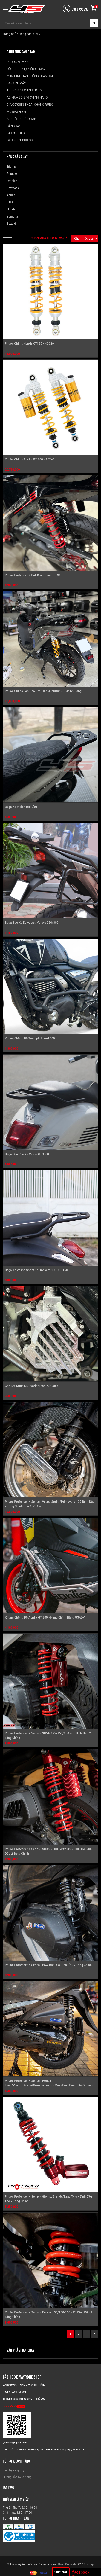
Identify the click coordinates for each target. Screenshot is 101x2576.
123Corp (88, 2564)
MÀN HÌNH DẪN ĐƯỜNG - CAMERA (30, 76)
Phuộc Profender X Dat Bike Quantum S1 (33, 575)
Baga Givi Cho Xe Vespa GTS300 (27, 1154)
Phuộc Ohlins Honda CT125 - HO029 (29, 343)
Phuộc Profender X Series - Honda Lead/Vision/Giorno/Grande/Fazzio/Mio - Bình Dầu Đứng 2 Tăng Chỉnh (49, 2085)
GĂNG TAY (14, 126)
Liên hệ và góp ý (13, 2470)
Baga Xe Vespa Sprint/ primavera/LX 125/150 (36, 1270)
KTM (10, 202)
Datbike (12, 181)
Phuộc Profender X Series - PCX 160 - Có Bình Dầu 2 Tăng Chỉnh (48, 1965)
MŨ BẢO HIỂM (16, 112)
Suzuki (11, 223)
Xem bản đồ (14, 2406)
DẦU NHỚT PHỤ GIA (20, 140)
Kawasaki (13, 188)
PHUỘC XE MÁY (17, 62)
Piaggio (12, 173)
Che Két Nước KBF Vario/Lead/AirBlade (31, 1386)
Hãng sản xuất (28, 34)
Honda (11, 209)
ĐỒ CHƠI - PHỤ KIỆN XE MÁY (26, 69)
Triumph (12, 166)
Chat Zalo (60, 2572)
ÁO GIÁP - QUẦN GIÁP (21, 119)
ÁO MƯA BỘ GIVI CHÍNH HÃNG (27, 97)
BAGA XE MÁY (16, 83)
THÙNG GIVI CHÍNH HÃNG (24, 90)
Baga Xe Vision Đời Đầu (21, 807)
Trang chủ (9, 34)
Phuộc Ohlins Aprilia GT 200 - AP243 (29, 459)
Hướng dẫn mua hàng (17, 2477)
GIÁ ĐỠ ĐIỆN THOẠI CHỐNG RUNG (30, 104)
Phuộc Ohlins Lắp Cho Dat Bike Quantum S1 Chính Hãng (43, 691)
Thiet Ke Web (66, 2564)
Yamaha (12, 216)
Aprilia (11, 195)
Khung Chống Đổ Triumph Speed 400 (30, 1038)
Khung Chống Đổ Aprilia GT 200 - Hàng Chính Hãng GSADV (45, 1617)
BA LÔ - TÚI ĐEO (17, 133)
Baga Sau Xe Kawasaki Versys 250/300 (32, 922)
